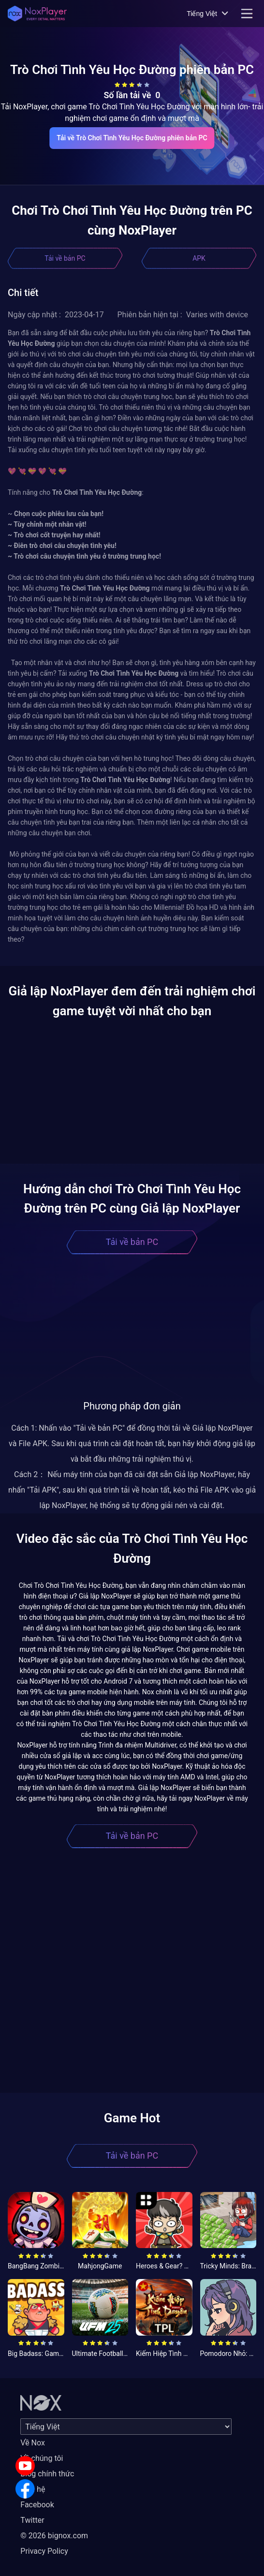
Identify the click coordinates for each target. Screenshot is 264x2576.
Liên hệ (32, 2489)
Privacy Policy (44, 2551)
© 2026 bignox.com (54, 2535)
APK (198, 258)
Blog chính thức (47, 2473)
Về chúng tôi (41, 2458)
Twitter (32, 2520)
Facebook (37, 2504)
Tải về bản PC (64, 258)
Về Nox (32, 2442)
